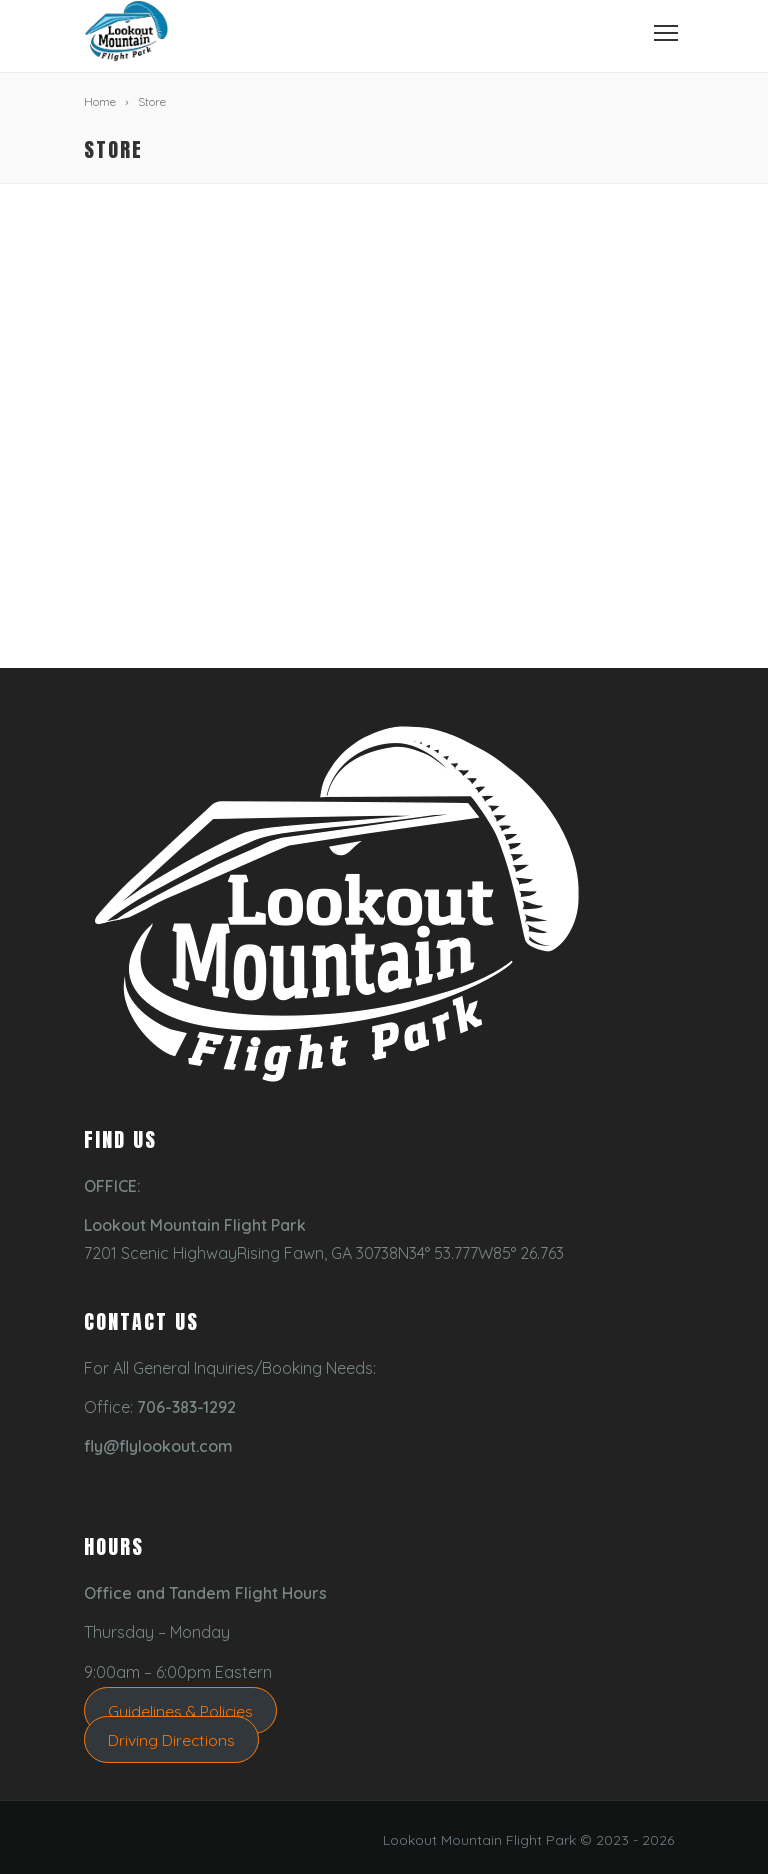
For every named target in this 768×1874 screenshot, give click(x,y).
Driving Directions (171, 1739)
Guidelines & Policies (180, 1711)
